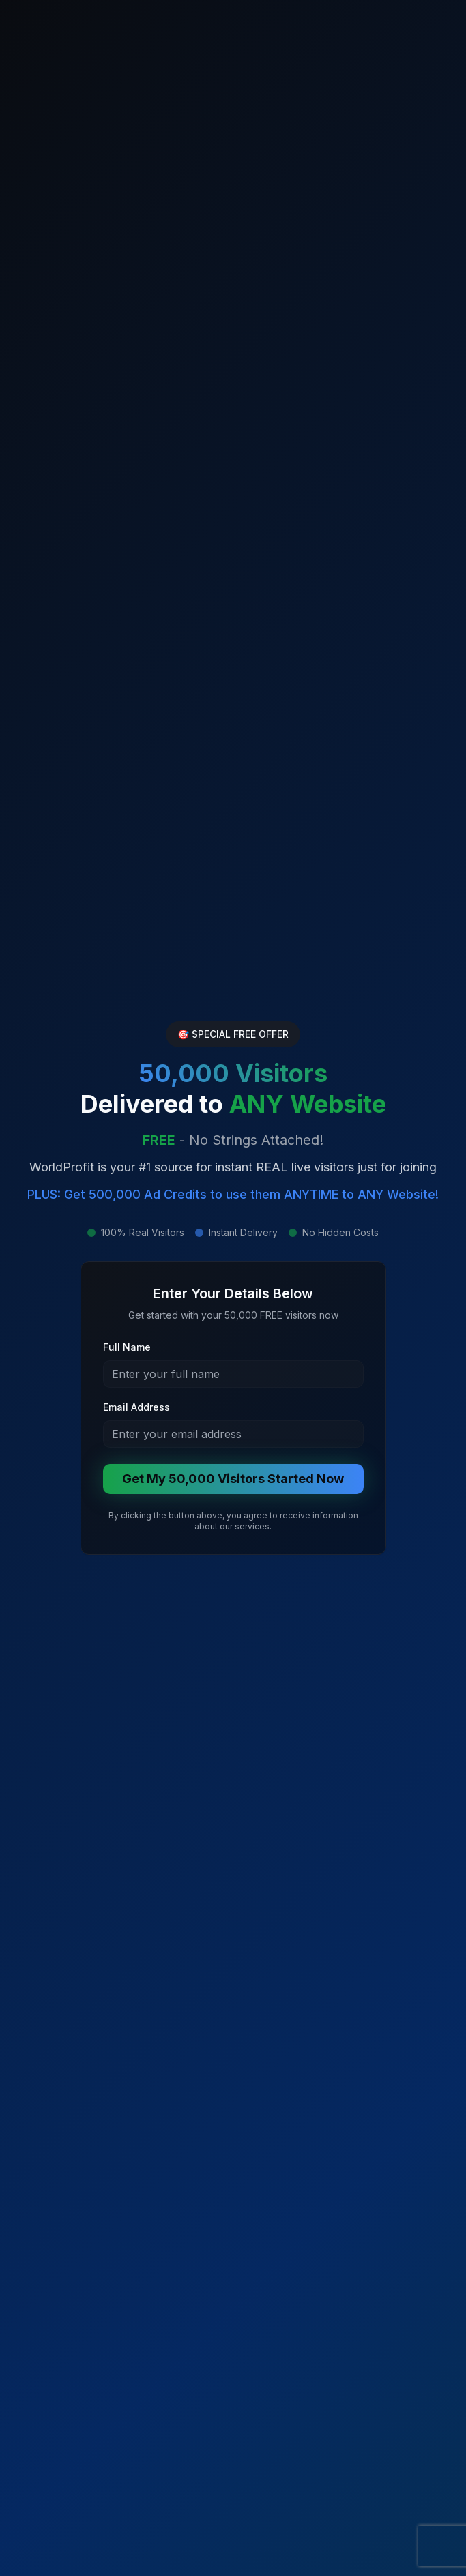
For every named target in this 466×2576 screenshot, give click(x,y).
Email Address (136, 1407)
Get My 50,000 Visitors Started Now (233, 1478)
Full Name (127, 1347)
